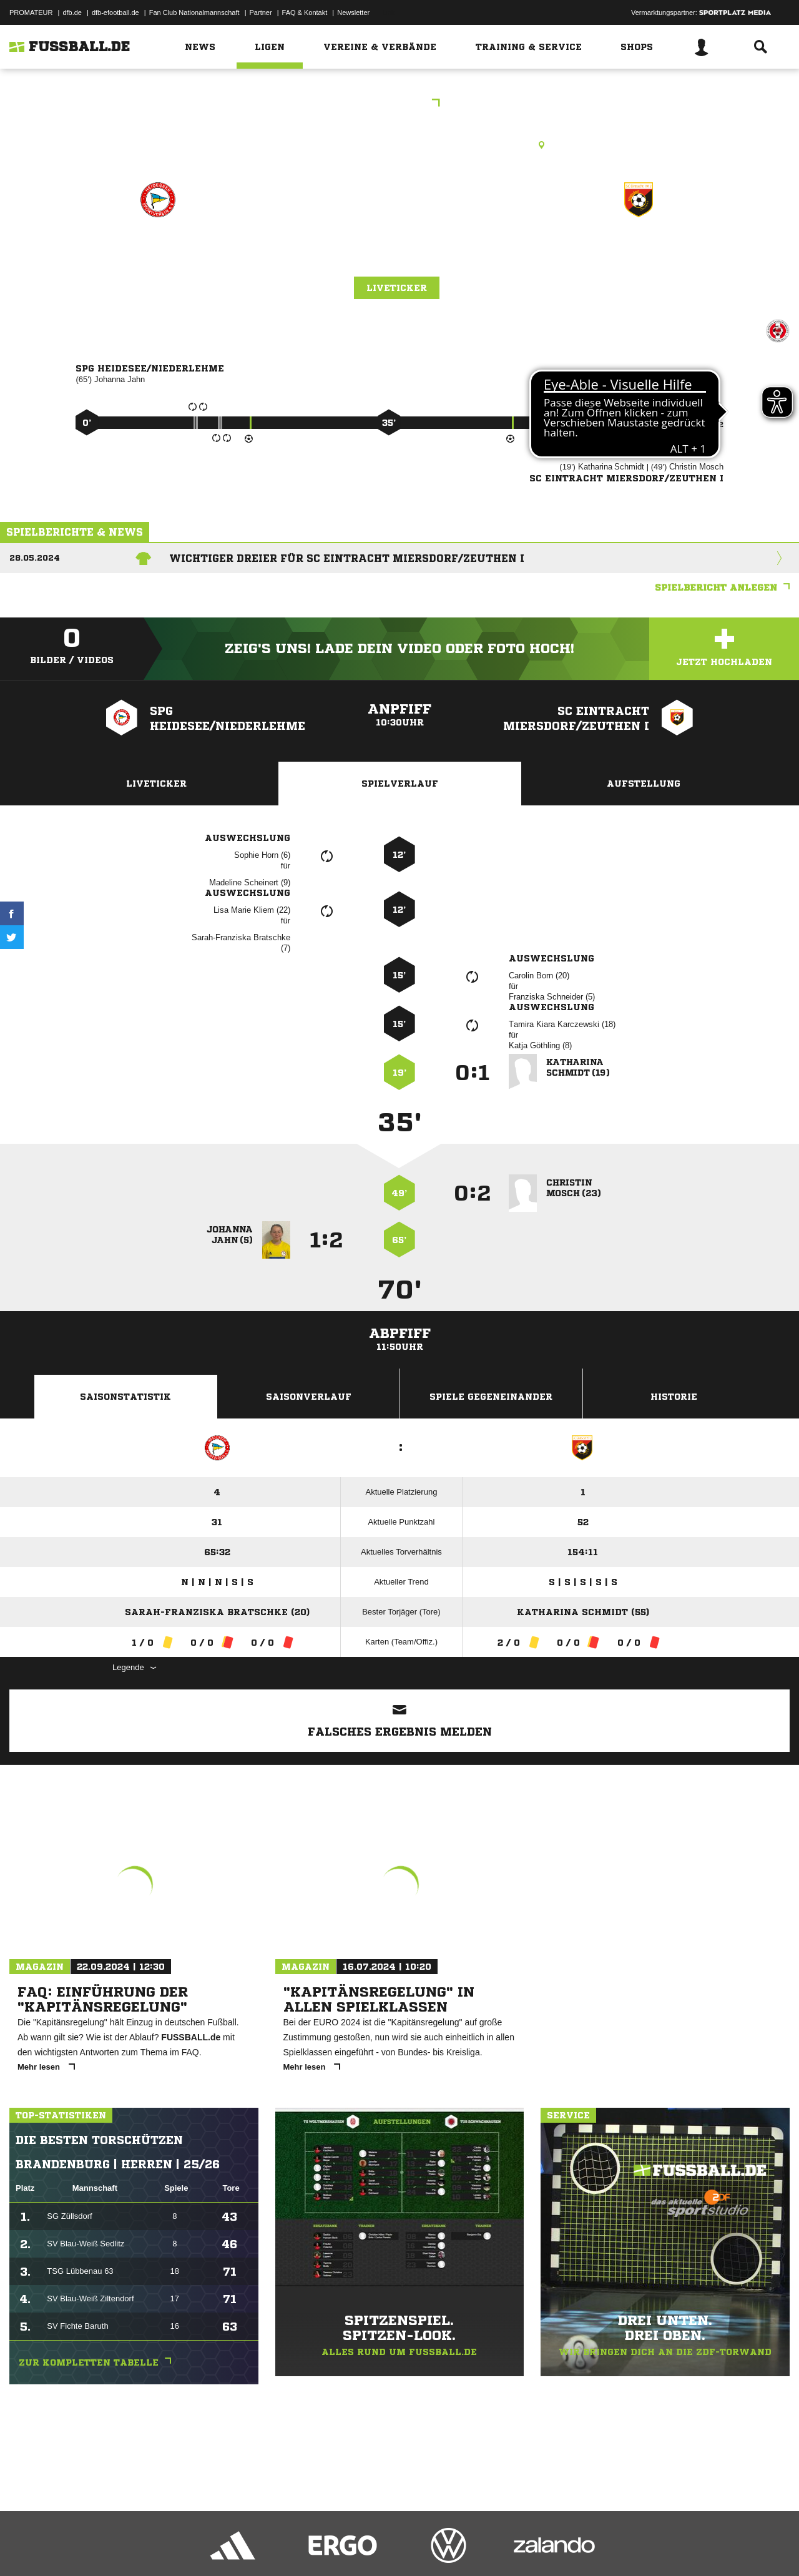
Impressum (26, 2546)
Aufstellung (643, 783)
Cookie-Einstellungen (375, 2546)
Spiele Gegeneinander (490, 1396)
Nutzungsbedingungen (166, 2546)
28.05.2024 (34, 558)
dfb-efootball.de (115, 12)
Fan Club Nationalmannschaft (194, 12)
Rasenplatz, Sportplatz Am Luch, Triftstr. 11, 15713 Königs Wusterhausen (399, 144)
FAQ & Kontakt (305, 12)
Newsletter (353, 12)
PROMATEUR (30, 12)
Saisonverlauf (308, 1396)
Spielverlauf (399, 783)
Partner (261, 12)
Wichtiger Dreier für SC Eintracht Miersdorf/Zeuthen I (346, 558)
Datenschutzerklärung (88, 2546)
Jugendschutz (233, 2546)
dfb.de (72, 12)
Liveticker (396, 287)
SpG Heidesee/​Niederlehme (157, 262)
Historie (673, 1396)
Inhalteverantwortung (299, 2546)
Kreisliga (399, 104)
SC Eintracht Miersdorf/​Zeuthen (638, 262)
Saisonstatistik (125, 1396)
